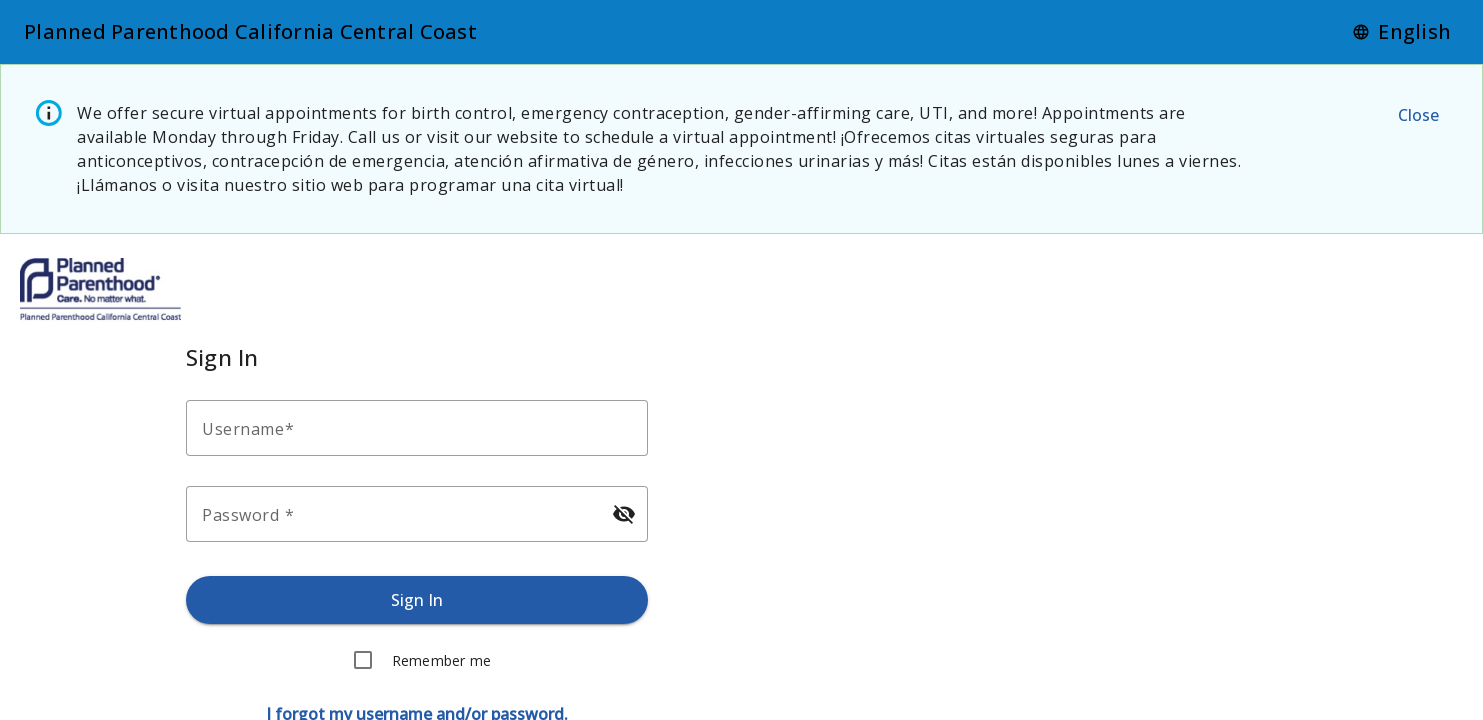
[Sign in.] (417, 600)
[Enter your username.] (423, 428)
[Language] (1401, 32)
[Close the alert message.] (1418, 115)
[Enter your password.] (399, 514)
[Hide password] (624, 514)
